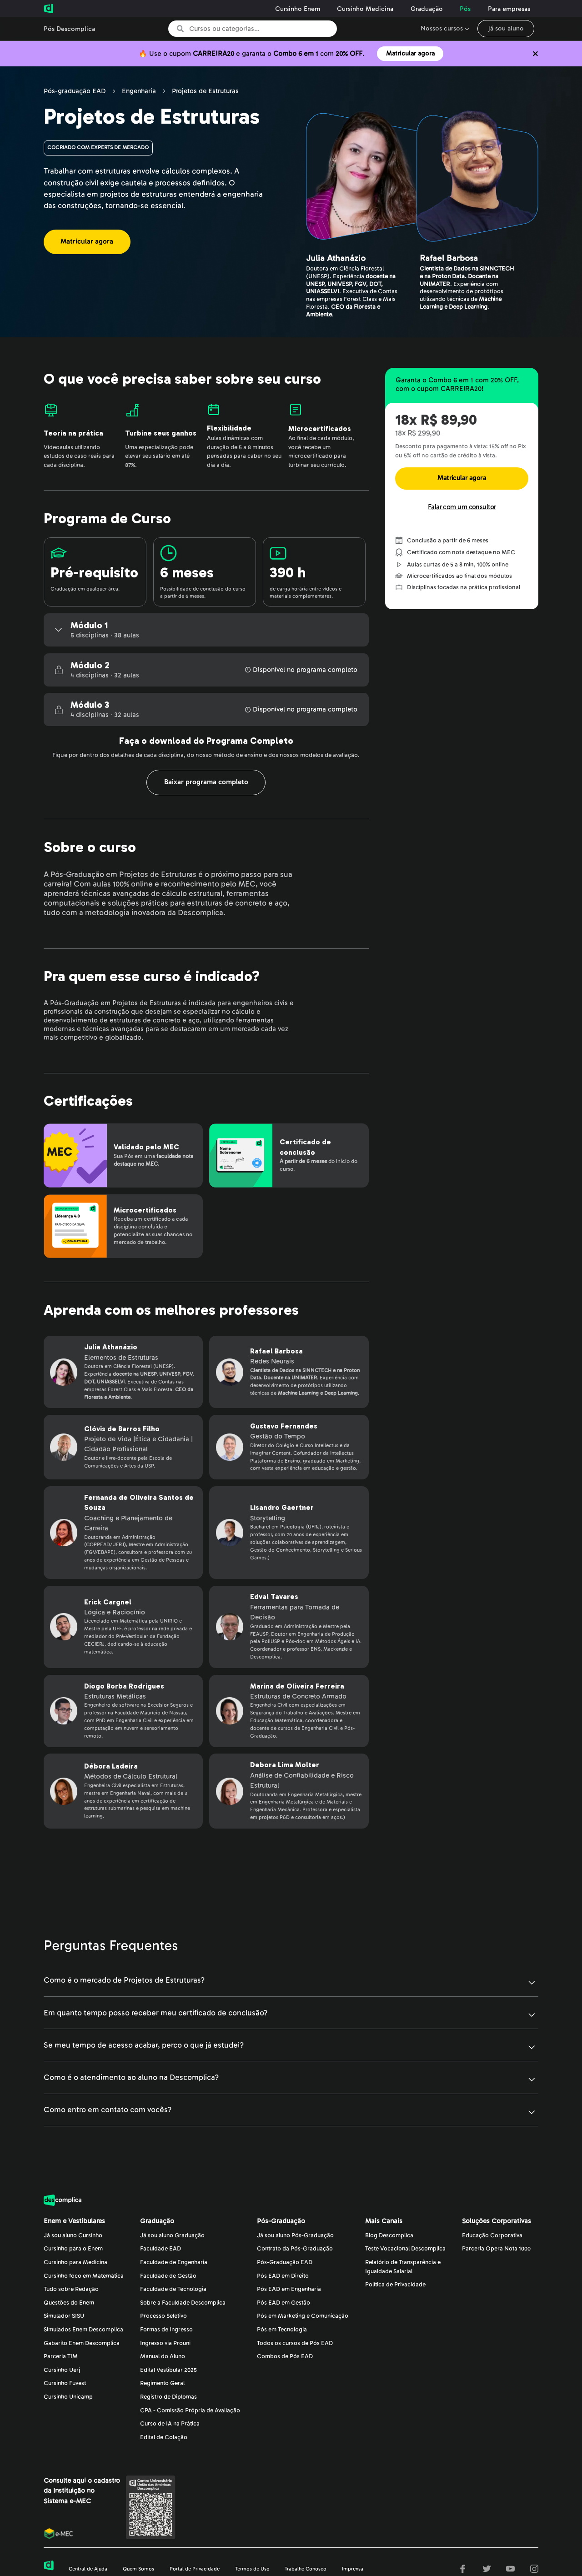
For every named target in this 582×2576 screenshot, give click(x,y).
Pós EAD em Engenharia (289, 2289)
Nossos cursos (442, 28)
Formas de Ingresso (166, 2329)
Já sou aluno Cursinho (73, 2235)
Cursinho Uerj (62, 2370)
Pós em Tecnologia (282, 2329)
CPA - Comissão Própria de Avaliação (190, 2410)
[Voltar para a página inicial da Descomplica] (74, 9)
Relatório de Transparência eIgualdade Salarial (403, 2267)
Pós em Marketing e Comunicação (302, 2316)
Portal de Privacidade (195, 2569)
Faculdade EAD (160, 2248)
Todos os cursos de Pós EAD (295, 2343)
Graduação (427, 9)
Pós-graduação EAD (75, 91)
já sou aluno (506, 28)
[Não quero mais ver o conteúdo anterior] (535, 54)
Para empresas (509, 9)
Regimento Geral (162, 2383)
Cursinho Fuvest (65, 2383)
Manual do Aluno (162, 2356)
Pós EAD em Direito (283, 2276)
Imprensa (352, 2569)
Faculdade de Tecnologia (173, 2289)
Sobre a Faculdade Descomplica (183, 2302)
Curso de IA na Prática (170, 2423)
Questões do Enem (69, 2302)
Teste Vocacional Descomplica (405, 2248)
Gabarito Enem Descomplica (82, 2343)
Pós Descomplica (69, 29)
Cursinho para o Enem (73, 2248)
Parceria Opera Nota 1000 (496, 2248)
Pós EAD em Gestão (283, 2302)
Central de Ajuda (88, 2569)
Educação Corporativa (492, 2235)
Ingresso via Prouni (165, 2343)
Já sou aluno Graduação (172, 2235)
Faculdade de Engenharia (173, 2262)
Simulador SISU (64, 2316)
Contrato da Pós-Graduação (295, 2248)
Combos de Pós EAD (285, 2356)
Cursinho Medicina (365, 9)
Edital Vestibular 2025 (168, 2370)
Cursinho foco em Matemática (84, 2276)
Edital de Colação (163, 2437)
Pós (465, 9)
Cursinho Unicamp (68, 2397)
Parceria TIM (61, 2356)
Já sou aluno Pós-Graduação (295, 2235)
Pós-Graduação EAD (284, 2262)
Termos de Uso (252, 2569)
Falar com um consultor (462, 507)
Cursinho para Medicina (75, 2262)
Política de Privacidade (395, 2284)
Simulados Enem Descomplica (83, 2329)
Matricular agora (410, 53)
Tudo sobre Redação (71, 2289)
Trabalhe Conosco (305, 2569)
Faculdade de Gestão (168, 2276)
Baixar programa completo (206, 782)
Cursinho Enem (297, 9)
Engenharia (139, 91)
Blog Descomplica (389, 2235)
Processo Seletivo (163, 2316)
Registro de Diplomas (168, 2397)
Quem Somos (138, 2569)
